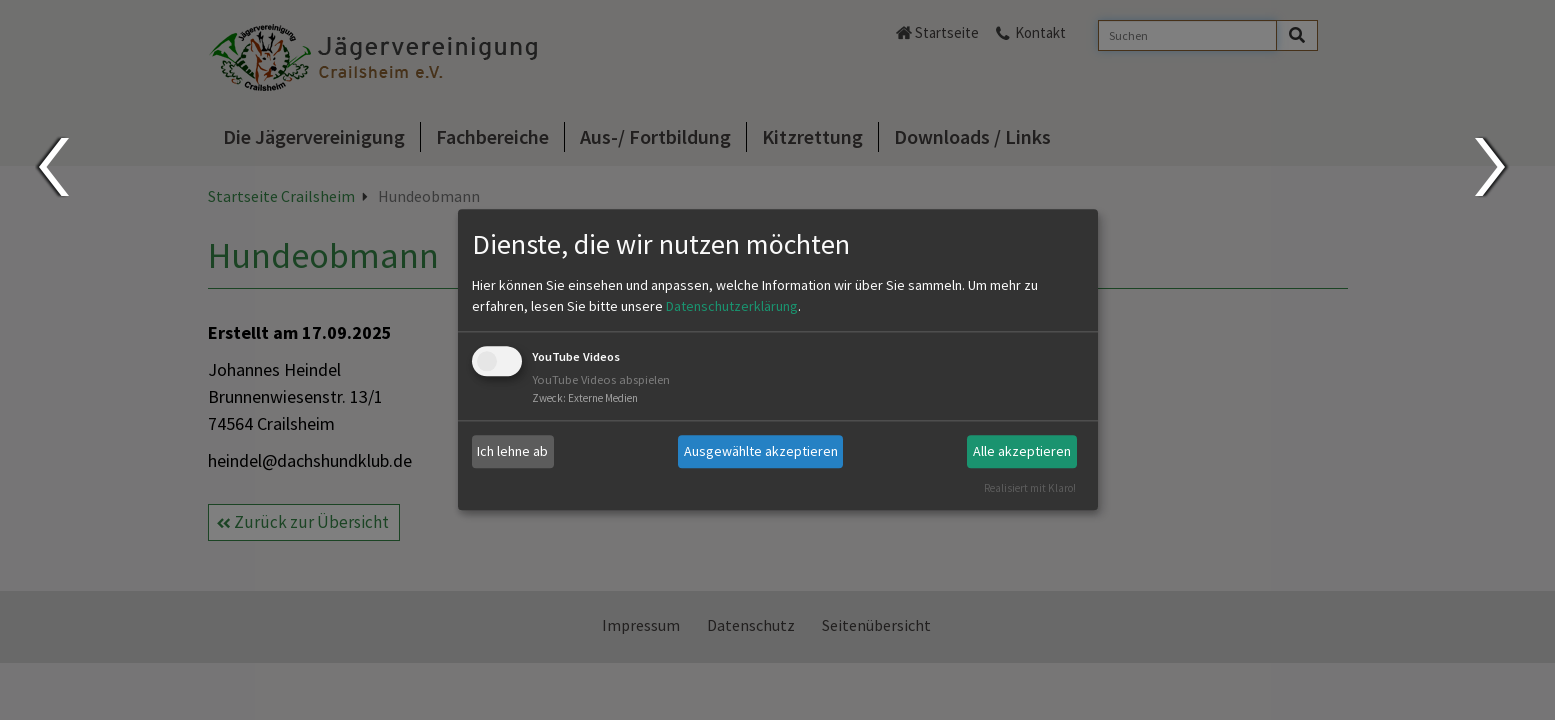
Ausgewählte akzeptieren (761, 451)
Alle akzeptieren (1022, 451)
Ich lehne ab (512, 451)
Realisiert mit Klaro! (1030, 488)
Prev (52, 167)
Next (1492, 167)
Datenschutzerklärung (732, 306)
